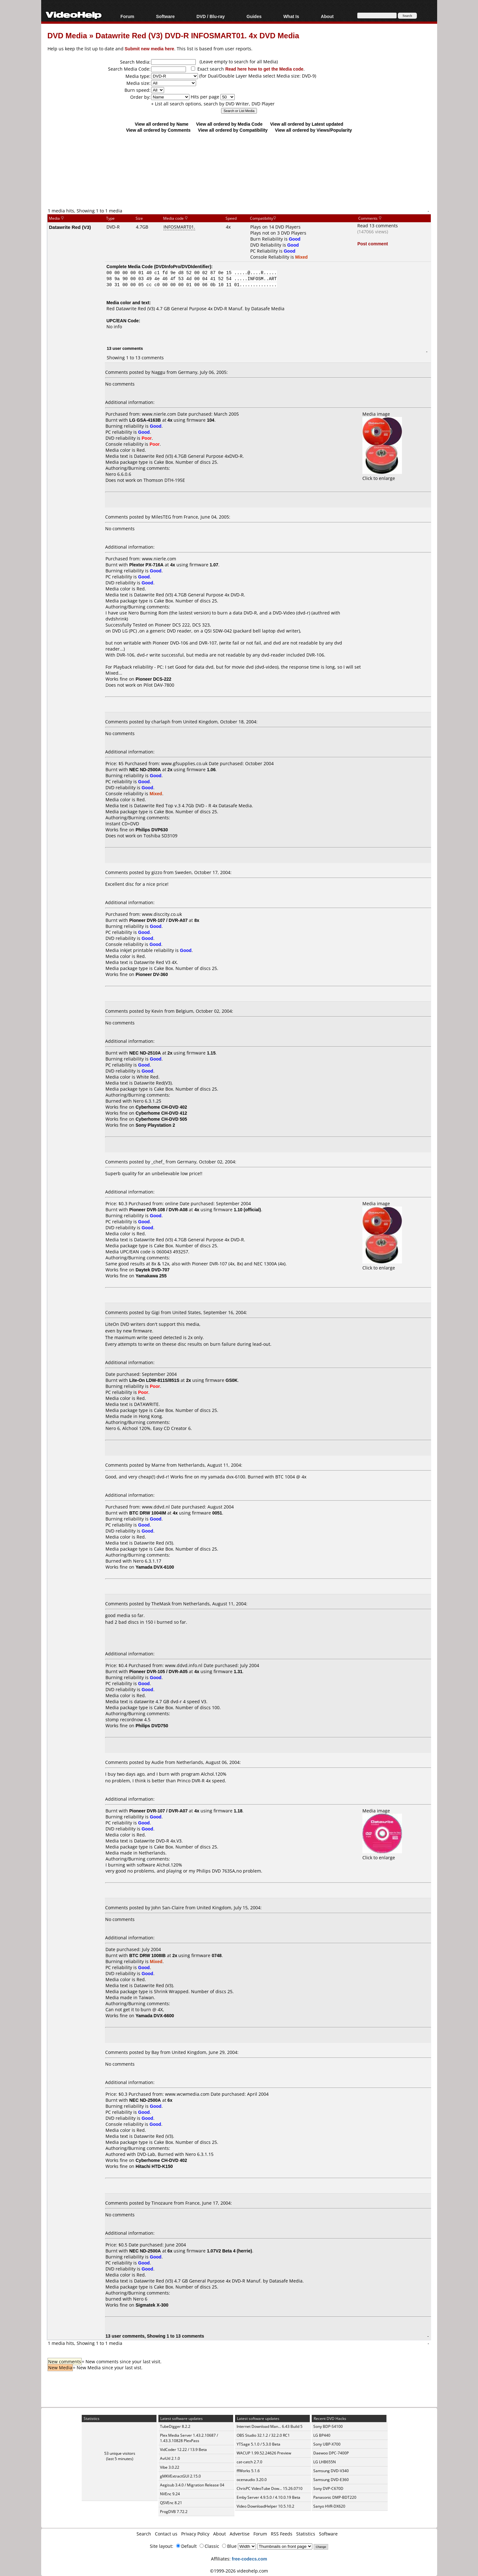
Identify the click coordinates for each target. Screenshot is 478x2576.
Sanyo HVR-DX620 (329, 2506)
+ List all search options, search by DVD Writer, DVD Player (213, 104)
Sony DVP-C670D (328, 2488)
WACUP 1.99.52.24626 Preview (264, 2453)
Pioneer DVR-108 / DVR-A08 (158, 1209)
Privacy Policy (195, 2534)
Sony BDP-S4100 (328, 2426)
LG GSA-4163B (145, 420)
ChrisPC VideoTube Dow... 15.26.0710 (270, 2488)
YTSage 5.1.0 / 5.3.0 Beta (258, 2444)
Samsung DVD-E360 (331, 2479)
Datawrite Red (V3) (70, 227)
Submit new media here (149, 49)
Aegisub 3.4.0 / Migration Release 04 (192, 2485)
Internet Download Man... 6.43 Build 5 (270, 2426)
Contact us (166, 2534)
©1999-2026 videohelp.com (239, 2571)
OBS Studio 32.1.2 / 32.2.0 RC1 (263, 2435)
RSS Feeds (281, 2534)
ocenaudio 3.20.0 (252, 2479)
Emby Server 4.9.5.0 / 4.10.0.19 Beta (268, 2497)
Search (144, 2534)
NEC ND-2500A (145, 769)
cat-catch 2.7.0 (249, 2462)
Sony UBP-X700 (327, 2444)
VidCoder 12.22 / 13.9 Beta (183, 2449)
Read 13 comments (377, 226)
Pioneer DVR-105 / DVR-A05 (158, 1671)
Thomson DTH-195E (164, 480)
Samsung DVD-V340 (331, 2470)
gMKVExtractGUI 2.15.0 (180, 2476)
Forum (127, 16)
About (327, 16)
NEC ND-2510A (145, 1053)
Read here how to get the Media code (264, 69)
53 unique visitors (119, 2453)
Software (165, 16)
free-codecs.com (249, 2559)
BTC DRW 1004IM (147, 1513)
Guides (253, 16)
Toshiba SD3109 (160, 836)
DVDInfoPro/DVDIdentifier (183, 266)
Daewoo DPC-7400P (331, 2453)
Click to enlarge (382, 475)
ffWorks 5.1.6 (248, 2470)
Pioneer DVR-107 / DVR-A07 (158, 920)
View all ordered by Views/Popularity (313, 130)
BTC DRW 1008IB (147, 1955)
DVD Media (67, 35)
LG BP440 (321, 2435)
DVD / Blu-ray (210, 16)
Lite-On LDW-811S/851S (154, 1380)
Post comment (372, 244)
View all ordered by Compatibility (233, 130)
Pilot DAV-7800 (158, 685)
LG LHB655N (324, 2462)
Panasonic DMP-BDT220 (334, 2497)
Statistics (305, 2534)
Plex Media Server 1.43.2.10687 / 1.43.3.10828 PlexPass (189, 2438)
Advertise (240, 2534)
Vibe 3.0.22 (169, 2467)
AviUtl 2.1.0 (170, 2458)
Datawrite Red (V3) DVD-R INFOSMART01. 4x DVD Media (197, 35)
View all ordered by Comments (158, 130)
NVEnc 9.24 (170, 2494)
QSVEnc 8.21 (171, 2502)
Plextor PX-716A (146, 565)
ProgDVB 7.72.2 (174, 2511)
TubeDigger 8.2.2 (175, 2426)
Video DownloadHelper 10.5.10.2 (265, 2506)
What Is (291, 16)
